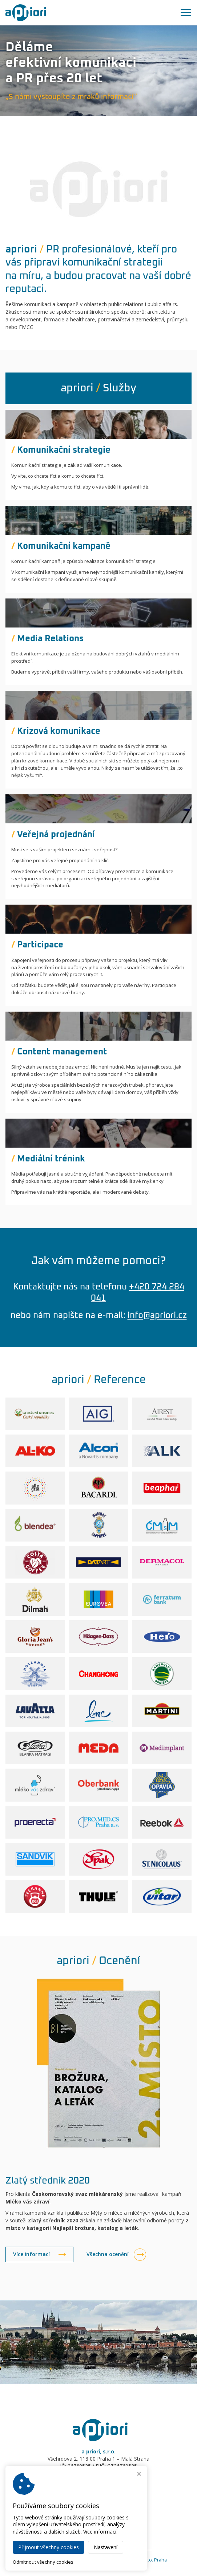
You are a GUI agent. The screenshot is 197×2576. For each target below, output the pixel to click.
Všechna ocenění (108, 2254)
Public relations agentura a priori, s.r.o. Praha (118, 2560)
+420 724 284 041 (101, 2483)
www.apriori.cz (98, 2497)
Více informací (31, 2254)
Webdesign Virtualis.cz (98, 2566)
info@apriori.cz (157, 1315)
